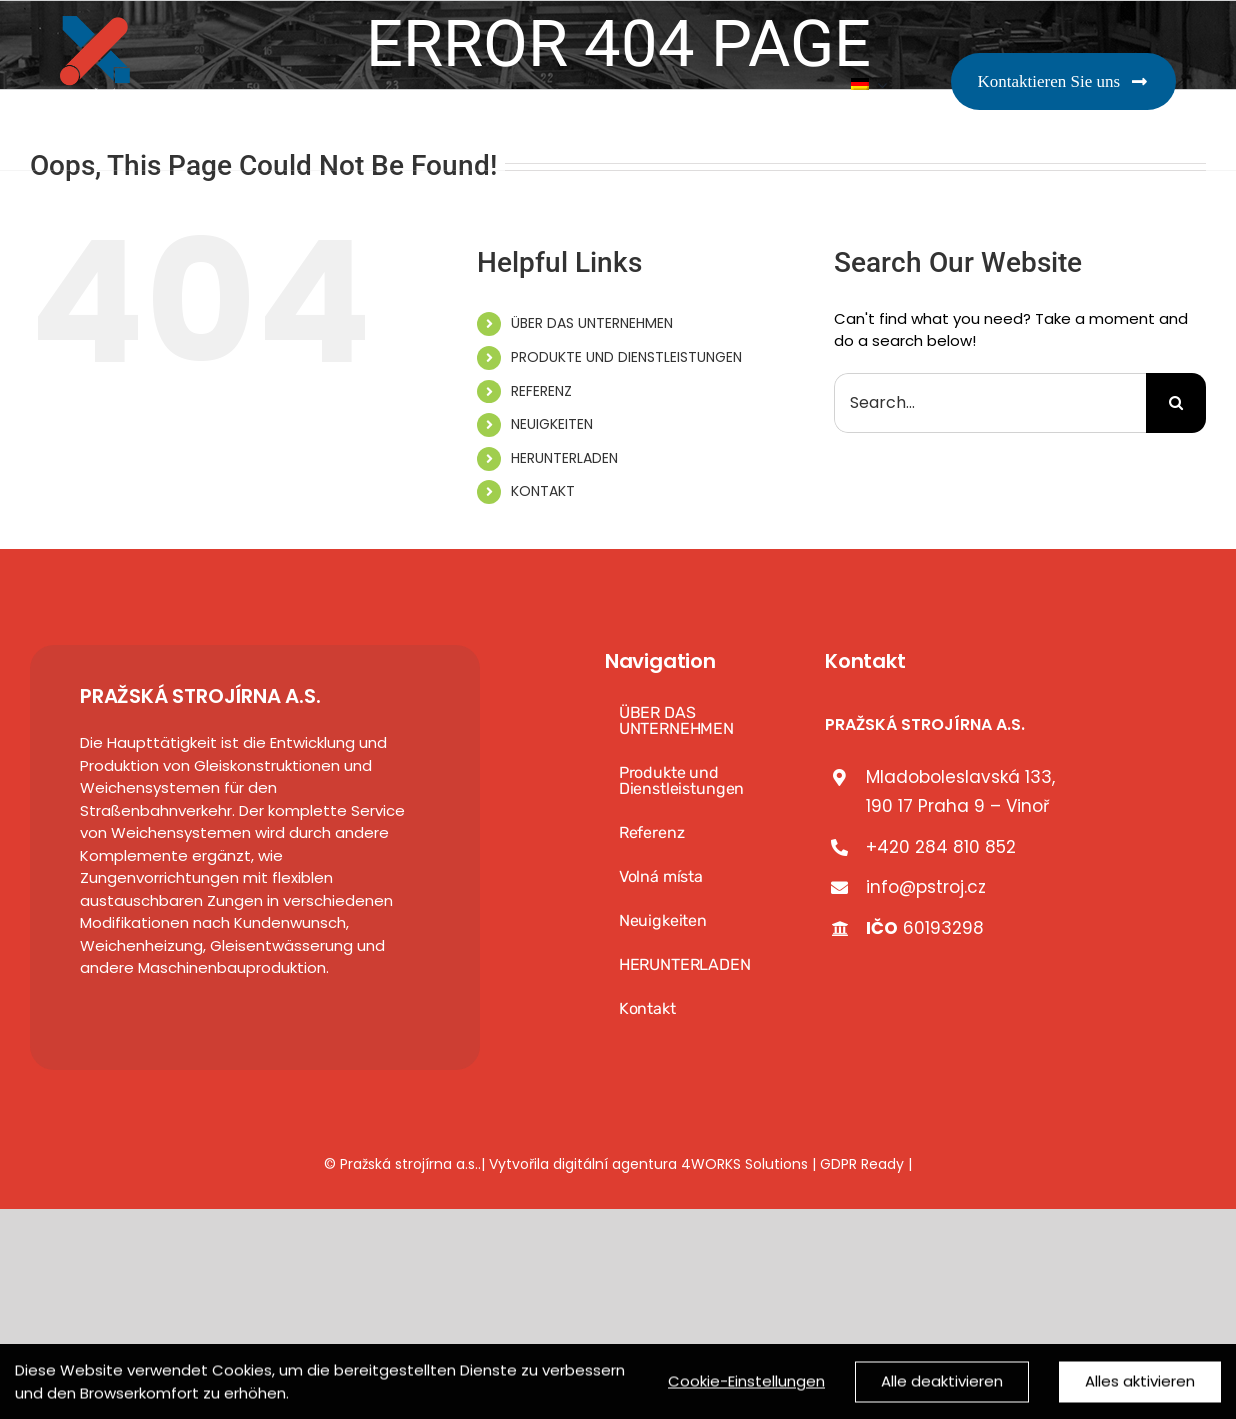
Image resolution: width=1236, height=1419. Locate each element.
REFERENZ (541, 391)
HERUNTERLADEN (564, 458)
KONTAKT (543, 491)
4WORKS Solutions (744, 1164)
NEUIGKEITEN (552, 424)
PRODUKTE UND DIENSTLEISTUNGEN (626, 357)
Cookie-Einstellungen (746, 1387)
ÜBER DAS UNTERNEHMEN (592, 323)
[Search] (1176, 403)
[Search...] (990, 403)
